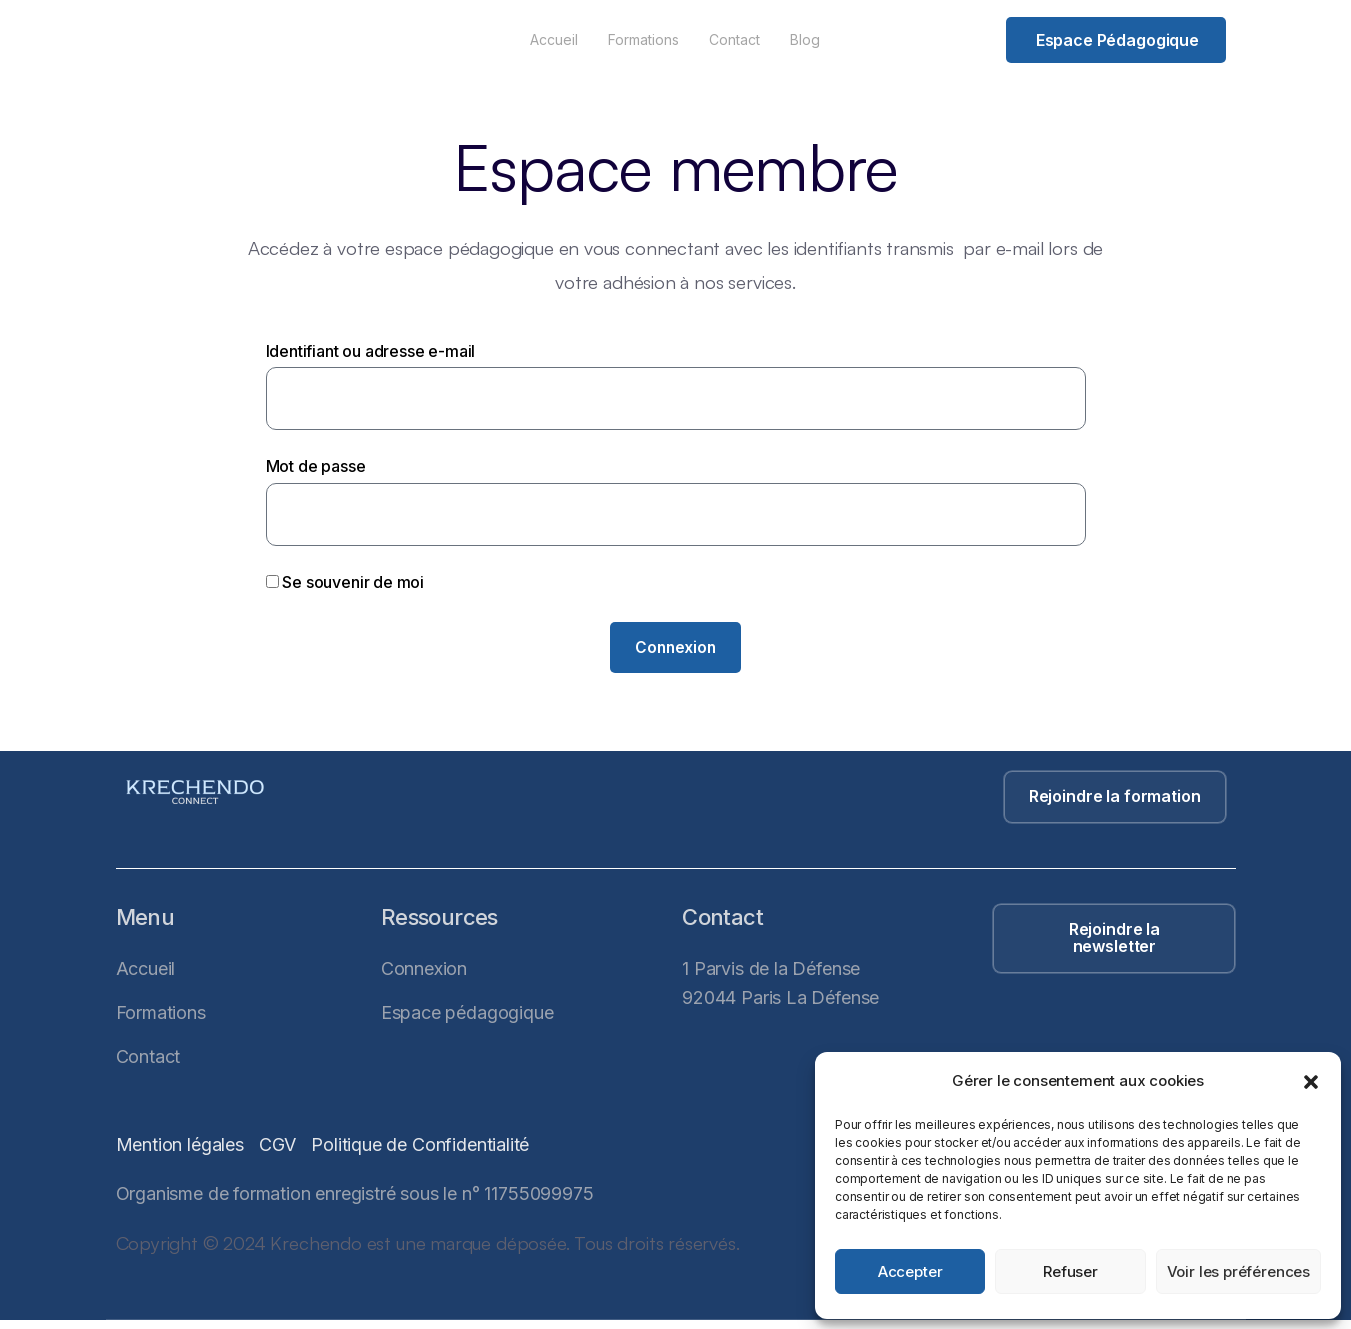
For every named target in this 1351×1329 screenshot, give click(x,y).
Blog (805, 39)
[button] (1311, 1082)
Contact (734, 39)
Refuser (1070, 1271)
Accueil (554, 39)
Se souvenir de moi (345, 582)
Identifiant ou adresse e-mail (371, 351)
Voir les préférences (1238, 1271)
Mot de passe (316, 466)
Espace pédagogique (1117, 40)
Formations (643, 39)
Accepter (910, 1271)
